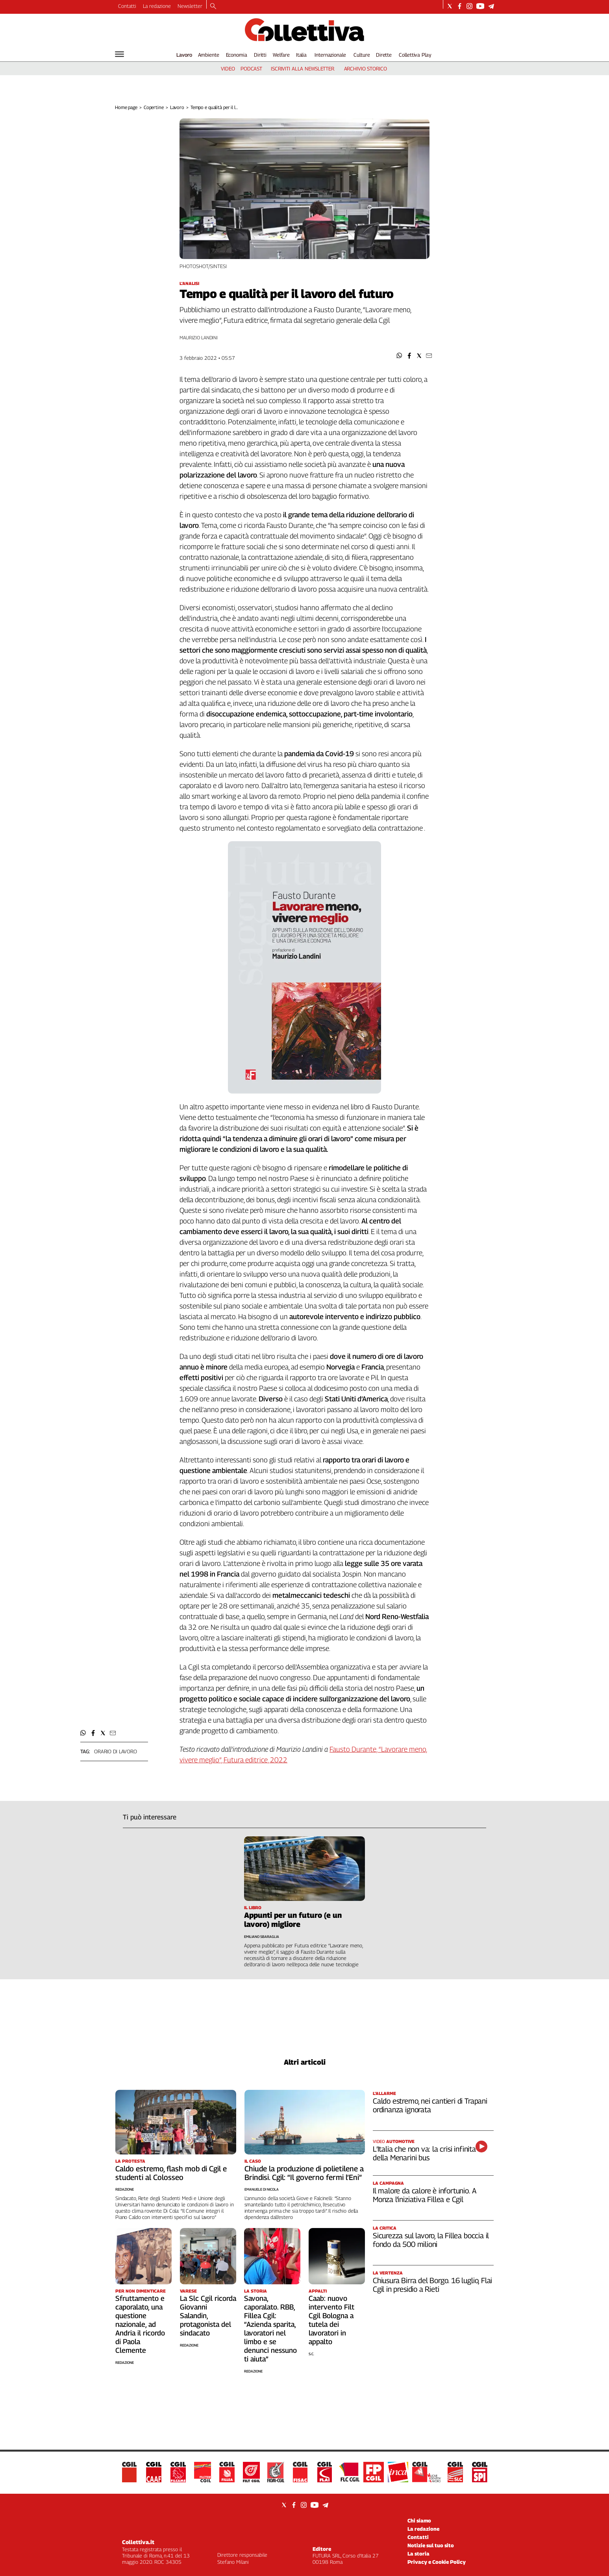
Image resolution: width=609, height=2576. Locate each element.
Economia (236, 55)
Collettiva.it (138, 2542)
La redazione (157, 6)
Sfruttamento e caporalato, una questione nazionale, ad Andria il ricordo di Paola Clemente (140, 2324)
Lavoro (184, 55)
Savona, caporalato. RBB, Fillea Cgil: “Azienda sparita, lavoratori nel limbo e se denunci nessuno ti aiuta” (270, 2328)
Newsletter (190, 6)
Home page (126, 107)
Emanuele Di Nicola (261, 2189)
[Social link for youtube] (480, 6)
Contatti (127, 6)
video (228, 68)
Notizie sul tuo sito (430, 2545)
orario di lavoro (115, 1751)
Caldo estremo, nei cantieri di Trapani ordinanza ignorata (430, 2105)
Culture (362, 55)
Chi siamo (419, 2520)
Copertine (154, 107)
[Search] (213, 6)
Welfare (281, 55)
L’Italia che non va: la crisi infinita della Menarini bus (424, 2153)
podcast (251, 68)
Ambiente (208, 55)
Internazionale (330, 55)
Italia (301, 55)
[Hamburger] (119, 54)
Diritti (260, 55)
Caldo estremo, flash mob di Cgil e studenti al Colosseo (171, 2173)
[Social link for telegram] (491, 6)
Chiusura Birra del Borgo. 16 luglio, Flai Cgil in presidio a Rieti (432, 2284)
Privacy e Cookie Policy (436, 2562)
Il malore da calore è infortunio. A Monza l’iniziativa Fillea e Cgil (424, 2195)
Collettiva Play (415, 55)
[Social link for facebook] (460, 6)
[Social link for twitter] (450, 6)
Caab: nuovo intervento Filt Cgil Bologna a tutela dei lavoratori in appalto (331, 2320)
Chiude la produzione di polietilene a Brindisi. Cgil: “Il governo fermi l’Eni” (304, 2173)
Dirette (384, 55)
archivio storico (365, 68)
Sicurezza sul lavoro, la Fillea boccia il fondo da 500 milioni (431, 2239)
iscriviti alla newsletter (302, 68)
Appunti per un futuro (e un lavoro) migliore (293, 1919)
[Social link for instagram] (469, 6)
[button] (399, 356)
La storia (418, 2553)
